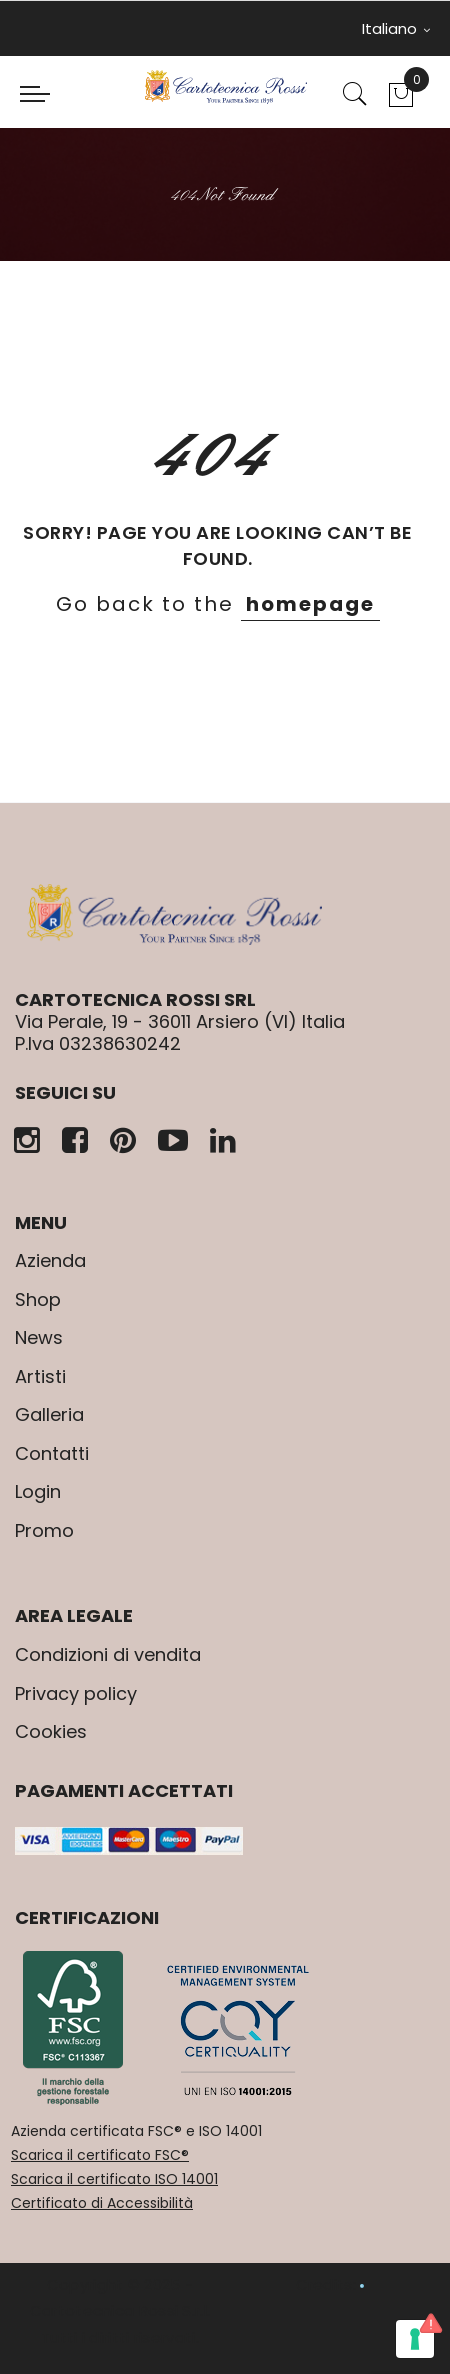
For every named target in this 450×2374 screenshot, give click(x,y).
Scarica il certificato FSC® (100, 2155)
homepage (310, 604)
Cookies (51, 1731)
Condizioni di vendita (108, 1654)
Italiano (396, 28)
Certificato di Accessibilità (102, 2203)
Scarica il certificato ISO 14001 (114, 2179)
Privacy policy (76, 1693)
